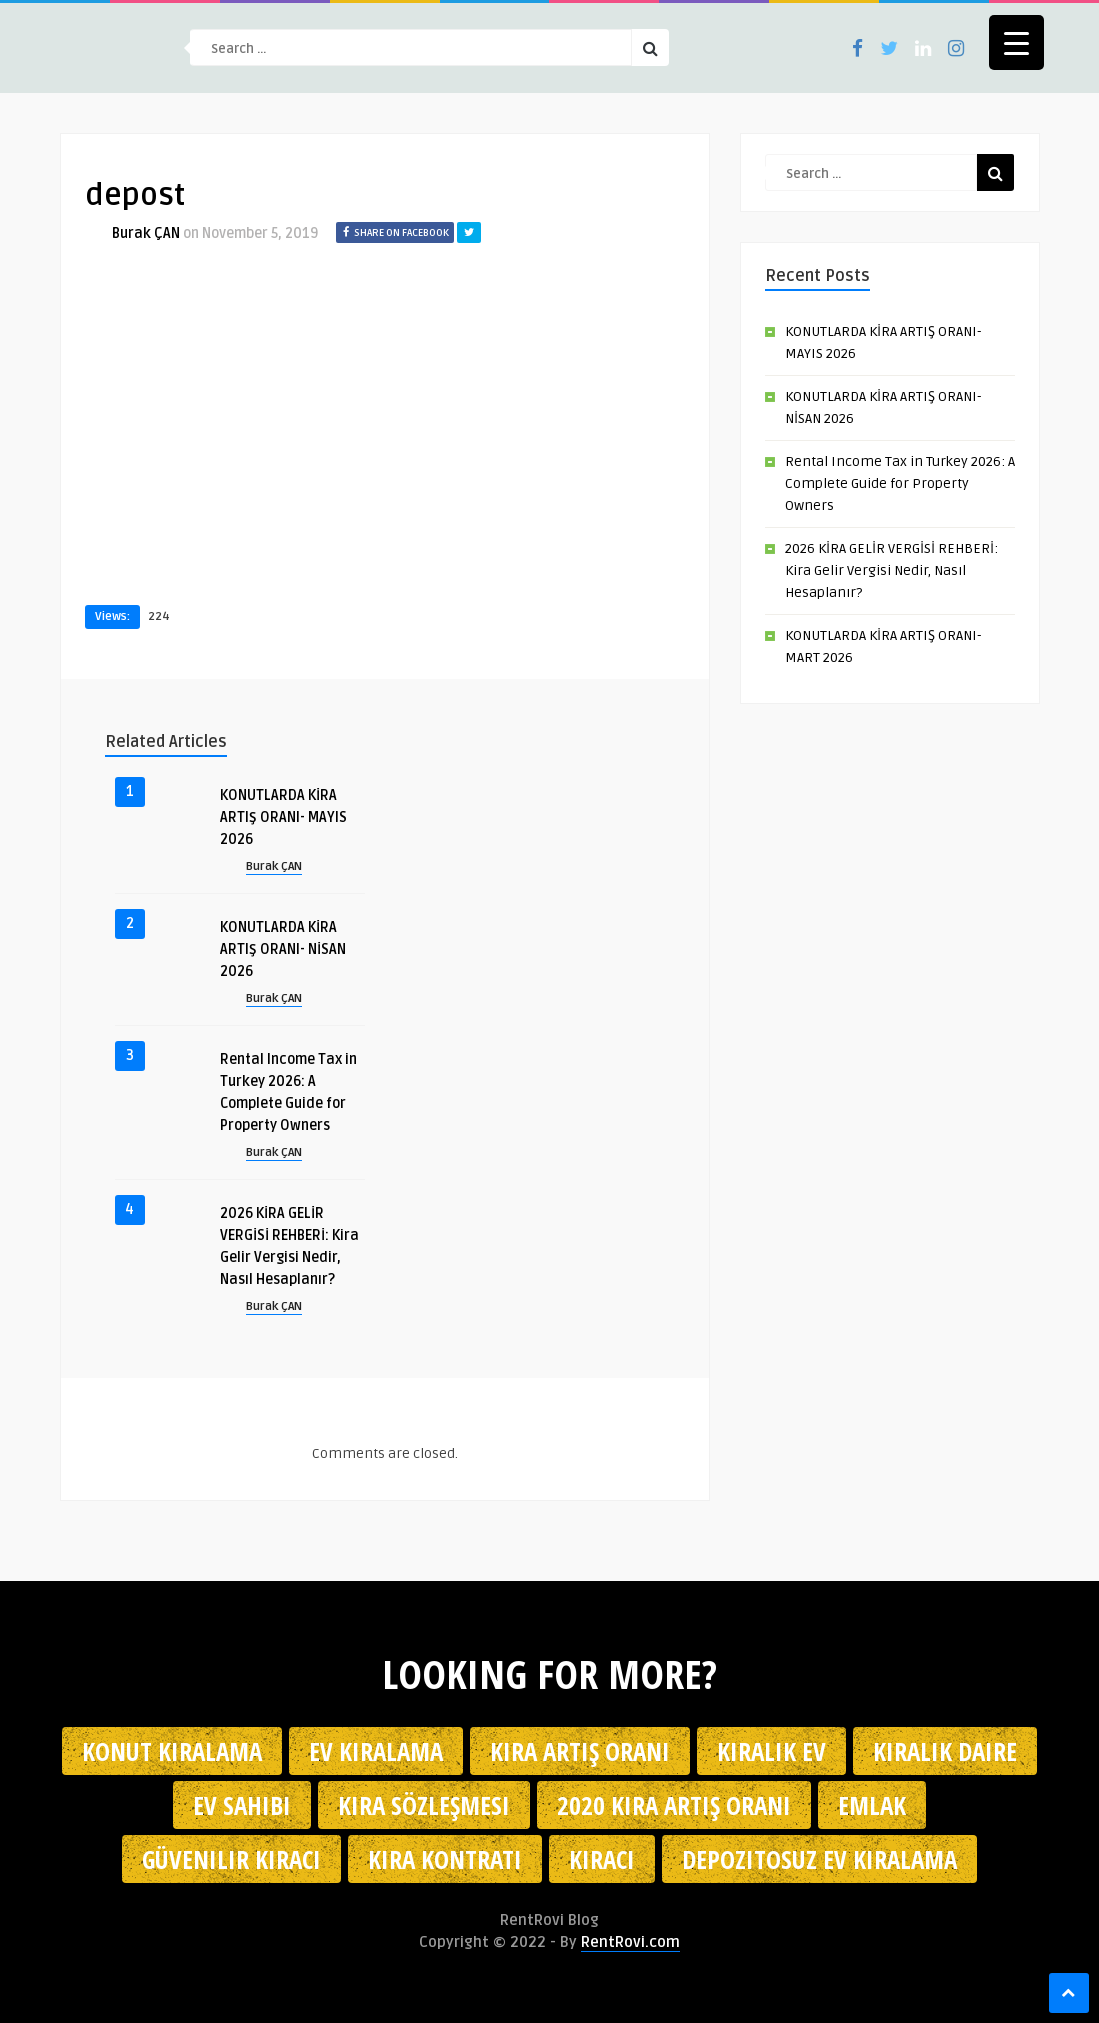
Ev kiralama (376, 1751)
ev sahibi (242, 1805)
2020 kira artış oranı (674, 1805)
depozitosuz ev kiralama (819, 1859)
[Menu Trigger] (1016, 42)
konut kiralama (172, 1751)
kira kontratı (445, 1859)
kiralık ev (771, 1751)
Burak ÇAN (146, 233)
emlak (872, 1805)
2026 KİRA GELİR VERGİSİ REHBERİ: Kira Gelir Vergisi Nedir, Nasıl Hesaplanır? (891, 570)
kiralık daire (945, 1751)
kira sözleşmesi (424, 1805)
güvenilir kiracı (231, 1859)
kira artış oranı (580, 1751)
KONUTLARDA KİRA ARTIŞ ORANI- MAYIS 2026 (283, 817)
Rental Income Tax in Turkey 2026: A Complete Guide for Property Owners (900, 483)
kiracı (602, 1859)
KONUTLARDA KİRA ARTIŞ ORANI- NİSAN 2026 (283, 949)
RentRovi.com (630, 1942)
